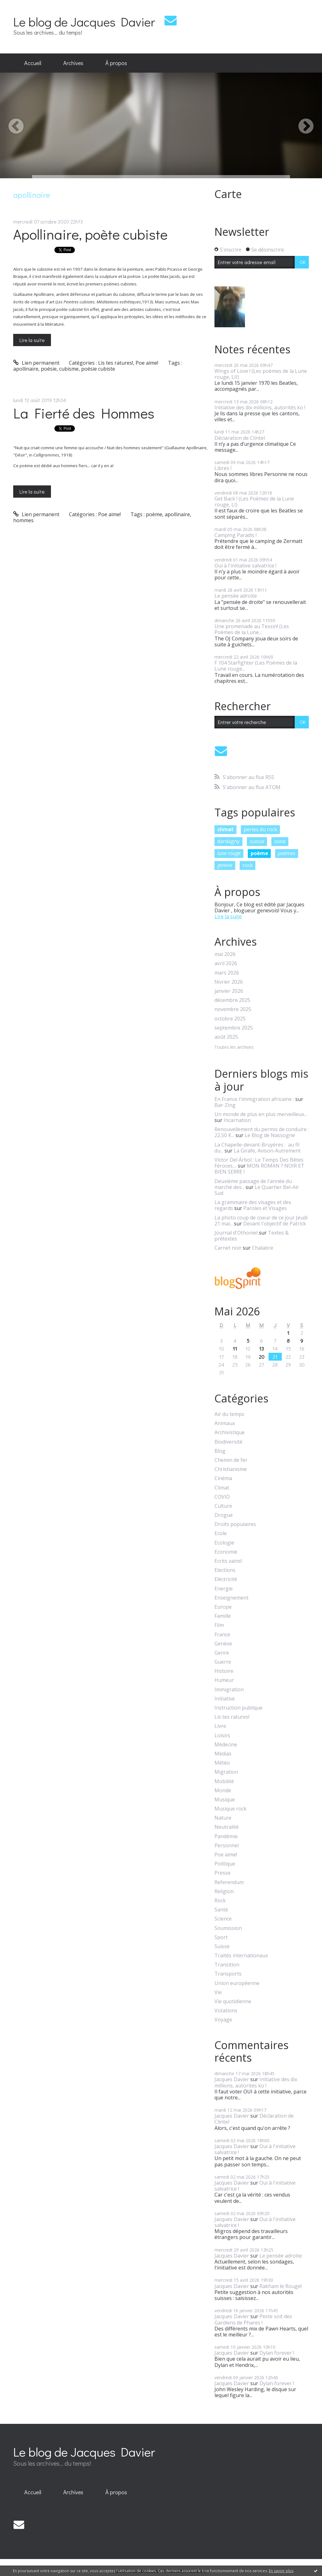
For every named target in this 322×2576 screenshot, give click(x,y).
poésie (49, 368)
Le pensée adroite (235, 595)
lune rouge (229, 853)
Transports (228, 1974)
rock (247, 865)
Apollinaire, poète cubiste (90, 234)
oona (280, 841)
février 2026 (228, 982)
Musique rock (230, 1809)
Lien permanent (36, 362)
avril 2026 (225, 963)
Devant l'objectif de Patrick (274, 1223)
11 (235, 1348)
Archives (73, 63)
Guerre (222, 1662)
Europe (223, 1607)
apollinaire (25, 368)
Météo (222, 1763)
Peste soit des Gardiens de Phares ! (253, 2319)
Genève (223, 1644)
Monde (222, 1791)
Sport (221, 1937)
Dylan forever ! (276, 2352)
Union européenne (236, 1983)
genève (224, 865)
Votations (225, 2011)
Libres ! (222, 468)
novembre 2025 (232, 1009)
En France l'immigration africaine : (254, 1099)
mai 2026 (225, 954)
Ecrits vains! (228, 1561)
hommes (23, 520)
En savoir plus (281, 2570)
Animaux (224, 1423)
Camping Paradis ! (235, 535)
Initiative (224, 1699)
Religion (224, 1891)
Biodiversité (228, 1442)
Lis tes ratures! (115, 362)
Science (223, 1919)
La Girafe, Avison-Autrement (267, 1150)
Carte (228, 194)
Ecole (220, 1533)
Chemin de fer (230, 1460)
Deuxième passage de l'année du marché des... (253, 1184)
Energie (223, 1589)
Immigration (229, 1690)
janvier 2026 (228, 991)
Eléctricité (225, 1579)
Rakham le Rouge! (280, 2286)
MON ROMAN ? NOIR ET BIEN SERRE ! (259, 1168)
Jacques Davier (231, 2079)
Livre (220, 1726)
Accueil (32, 63)
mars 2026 (226, 973)
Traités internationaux (241, 1956)
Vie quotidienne (232, 2001)
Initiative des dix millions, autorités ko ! (259, 407)
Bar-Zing (225, 1105)
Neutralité (226, 1827)
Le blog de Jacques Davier (84, 21)
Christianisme (230, 1469)
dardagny (228, 841)
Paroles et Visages (265, 1208)
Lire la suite (32, 340)
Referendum (229, 1882)
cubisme (69, 368)
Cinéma (223, 1478)
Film (219, 1625)
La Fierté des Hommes (83, 413)
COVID (222, 1497)
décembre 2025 (232, 1000)
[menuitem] (32, 63)
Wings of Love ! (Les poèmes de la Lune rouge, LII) (260, 374)
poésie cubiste (98, 368)
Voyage (223, 2020)
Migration (226, 1772)
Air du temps (229, 1414)
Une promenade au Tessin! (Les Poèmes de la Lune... (251, 629)
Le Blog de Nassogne (270, 1135)
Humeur (224, 1680)
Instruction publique (238, 1708)
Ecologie (224, 1543)
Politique (224, 1864)
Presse (222, 1873)
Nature (222, 1818)
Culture (223, 1506)
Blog (219, 1451)
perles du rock (260, 829)
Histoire (223, 1671)
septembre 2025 (233, 1028)
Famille (222, 1616)
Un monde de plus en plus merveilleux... (260, 1114)
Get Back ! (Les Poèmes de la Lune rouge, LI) (254, 501)
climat (225, 829)
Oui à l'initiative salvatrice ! (245, 565)
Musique (224, 1800)
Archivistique (229, 1432)
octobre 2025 (230, 1019)
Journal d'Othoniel (236, 1232)
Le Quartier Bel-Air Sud (256, 1190)
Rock (220, 1901)
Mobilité (224, 1781)
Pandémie (226, 1836)
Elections (225, 1570)
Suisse (222, 1946)
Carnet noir (228, 1247)
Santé (221, 1910)
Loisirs (222, 1736)
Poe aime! (147, 362)
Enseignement (231, 1598)
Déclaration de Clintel (239, 437)
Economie (225, 1552)
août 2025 (226, 1037)
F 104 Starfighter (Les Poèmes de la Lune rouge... (255, 665)
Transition (226, 1965)
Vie (218, 1992)
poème (154, 514)
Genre (221, 1653)
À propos (116, 63)
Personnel (226, 1846)
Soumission (228, 1928)
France (222, 1635)
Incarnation (237, 1120)
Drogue (223, 1515)
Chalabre (262, 1247)
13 (261, 1348)
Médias (222, 1754)
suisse (257, 841)
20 (261, 1356)
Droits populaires (235, 1524)
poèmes (286, 853)
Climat (221, 1488)
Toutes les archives (234, 1047)
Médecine (225, 1745)
